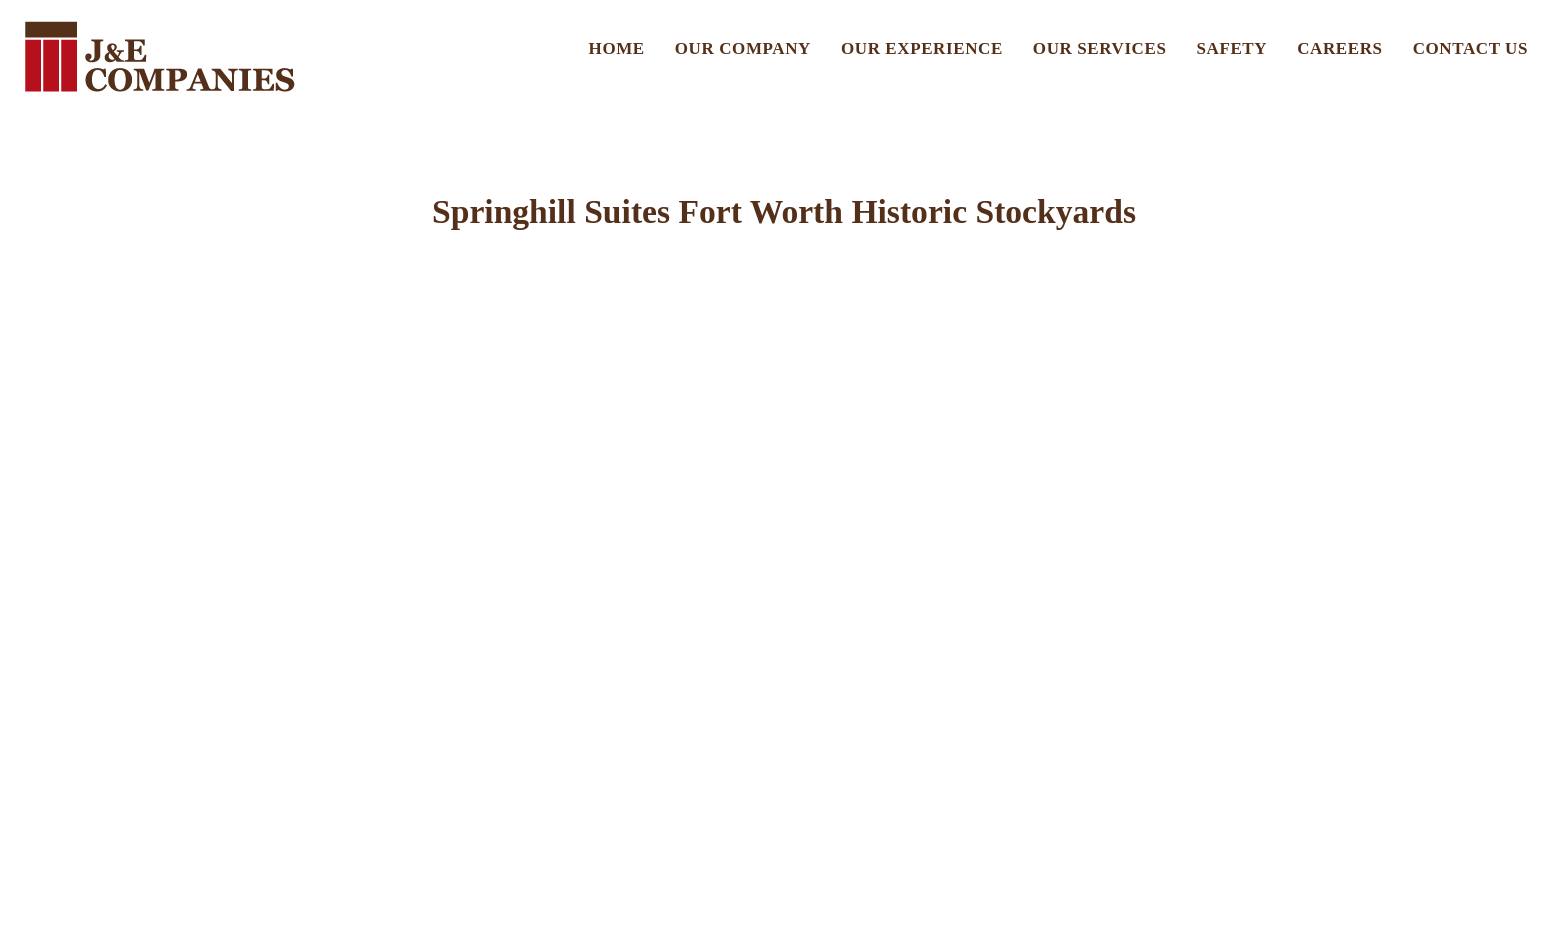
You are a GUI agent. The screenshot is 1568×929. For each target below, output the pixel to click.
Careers (1339, 48)
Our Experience (922, 48)
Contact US (1470, 48)
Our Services (1100, 48)
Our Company (743, 48)
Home (617, 48)
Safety (1232, 48)
